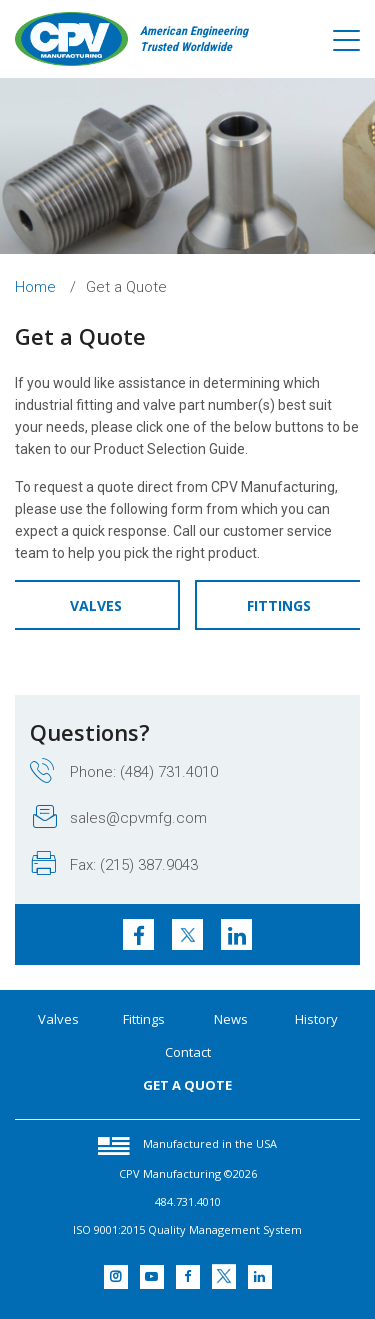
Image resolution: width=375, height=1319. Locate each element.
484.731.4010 (188, 1201)
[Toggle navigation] (346, 41)
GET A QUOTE (187, 1085)
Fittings (279, 605)
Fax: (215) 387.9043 (115, 864)
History (316, 1019)
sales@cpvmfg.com (120, 817)
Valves (96, 605)
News (231, 1019)
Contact (188, 1052)
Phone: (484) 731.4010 (124, 771)
